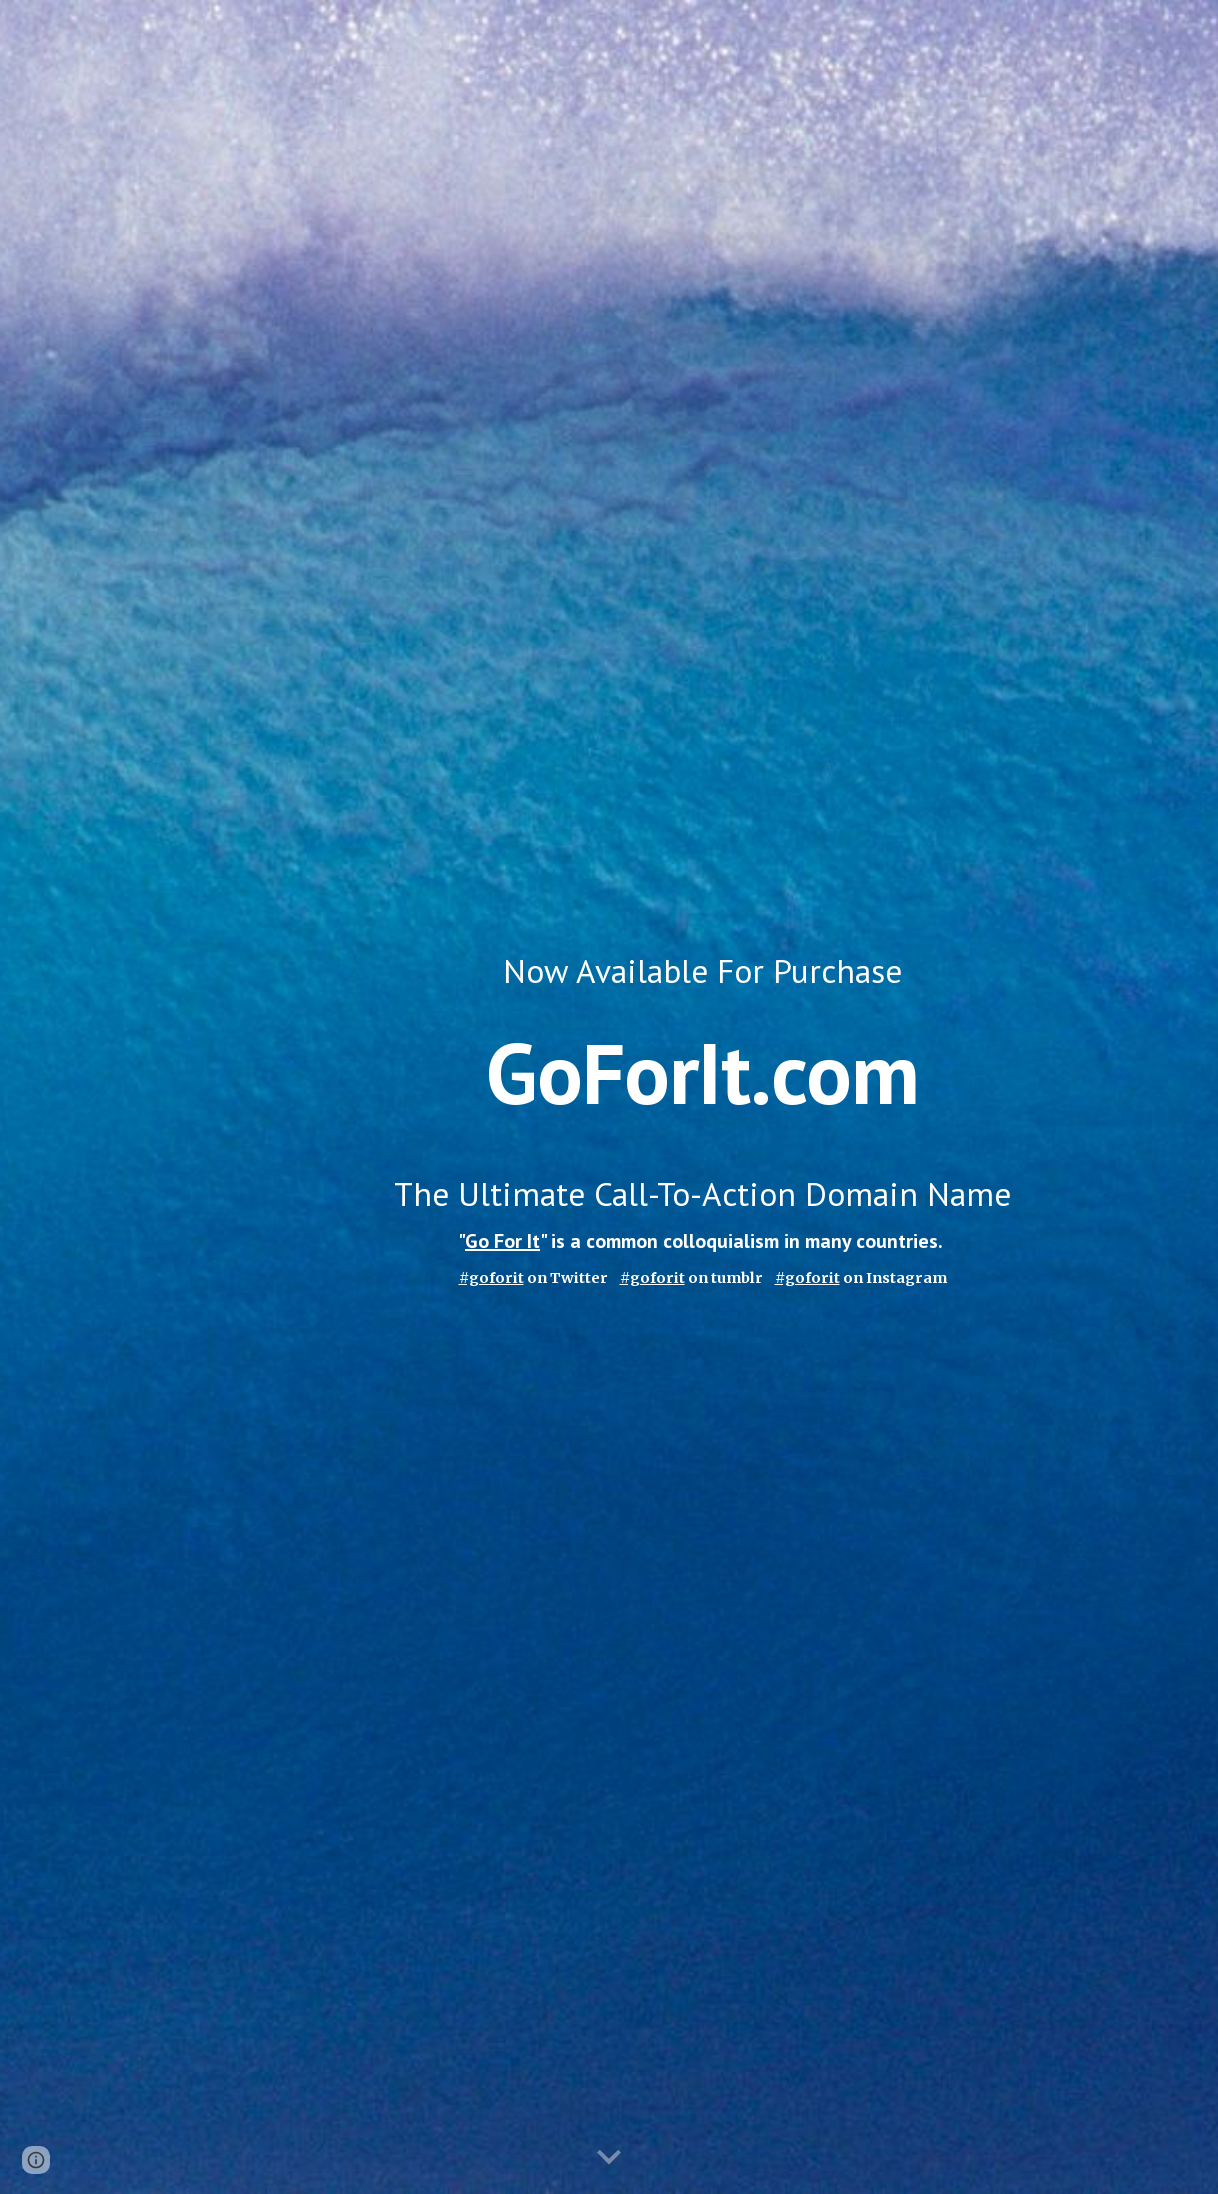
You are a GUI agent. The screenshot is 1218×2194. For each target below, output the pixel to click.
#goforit (652, 1278)
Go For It (502, 1241)
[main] (703, 1097)
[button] (609, 2158)
